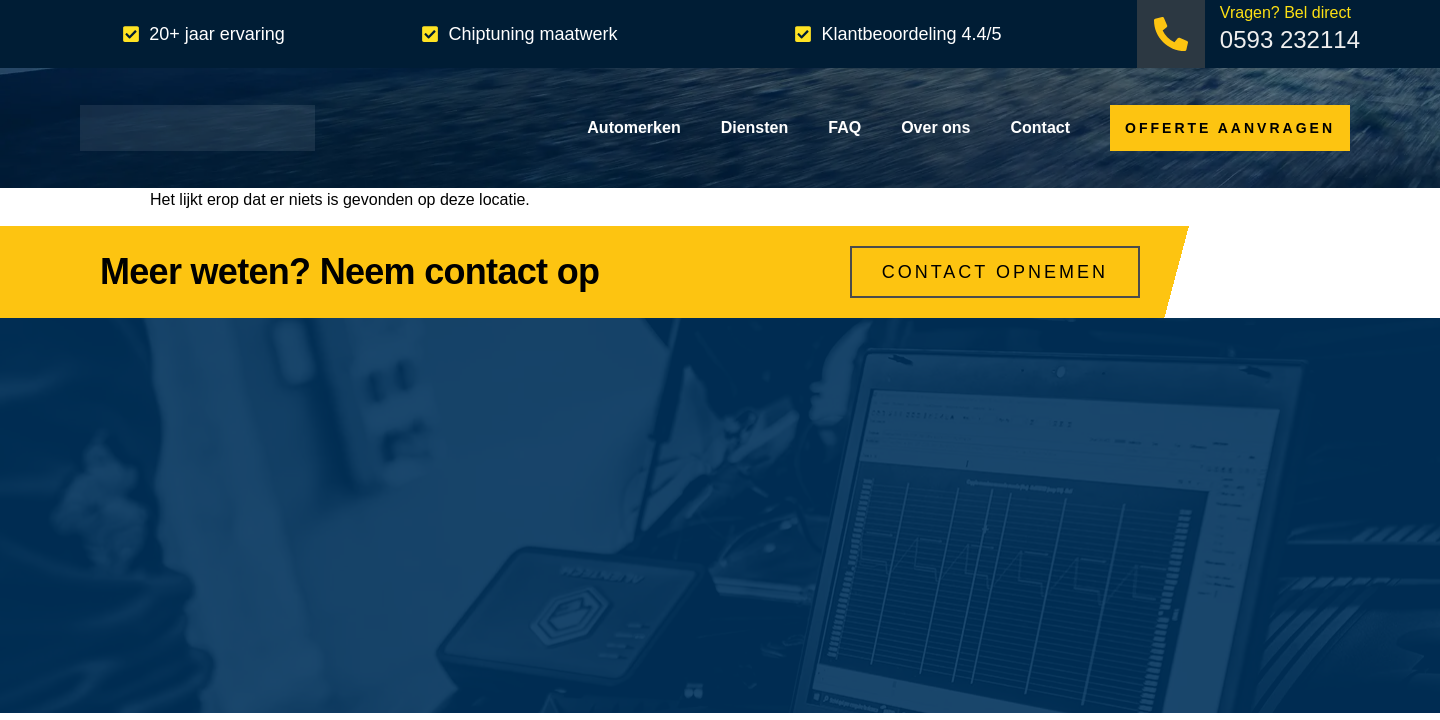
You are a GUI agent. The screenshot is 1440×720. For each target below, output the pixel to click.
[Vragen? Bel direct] (1171, 34)
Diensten (755, 127)
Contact (1041, 127)
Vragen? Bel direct (1285, 12)
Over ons (935, 127)
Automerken (633, 127)
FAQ (844, 127)
